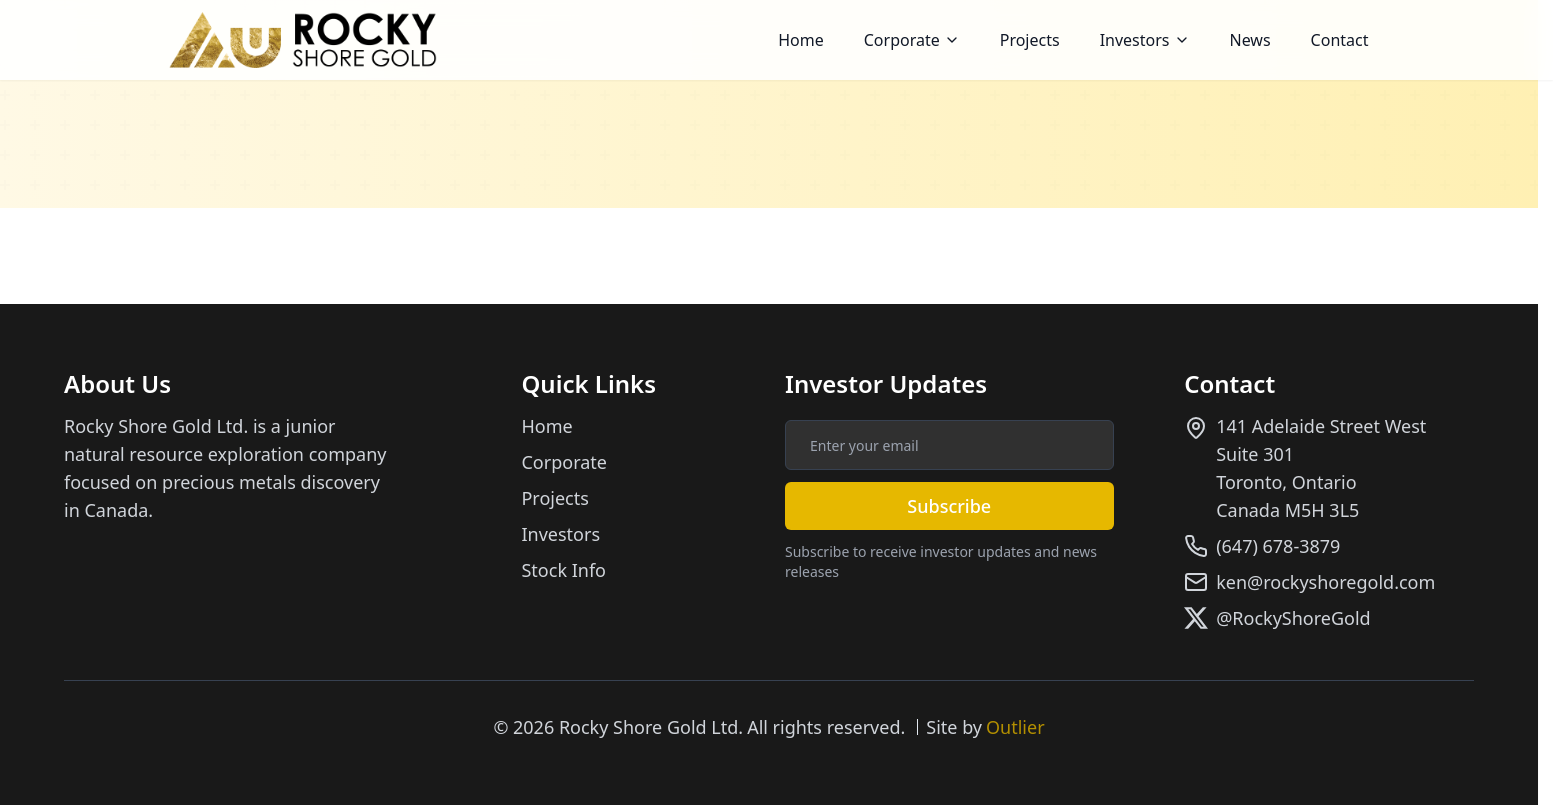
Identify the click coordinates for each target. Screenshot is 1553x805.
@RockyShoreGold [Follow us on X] (1293, 618)
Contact (1340, 40)
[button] (912, 40)
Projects (1030, 40)
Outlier (1015, 727)
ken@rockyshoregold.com (1325, 582)
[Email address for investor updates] (949, 445)
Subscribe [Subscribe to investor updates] (949, 506)
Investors (1145, 40)
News (1250, 40)
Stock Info (563, 570)
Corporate (912, 40)
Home (801, 40)
